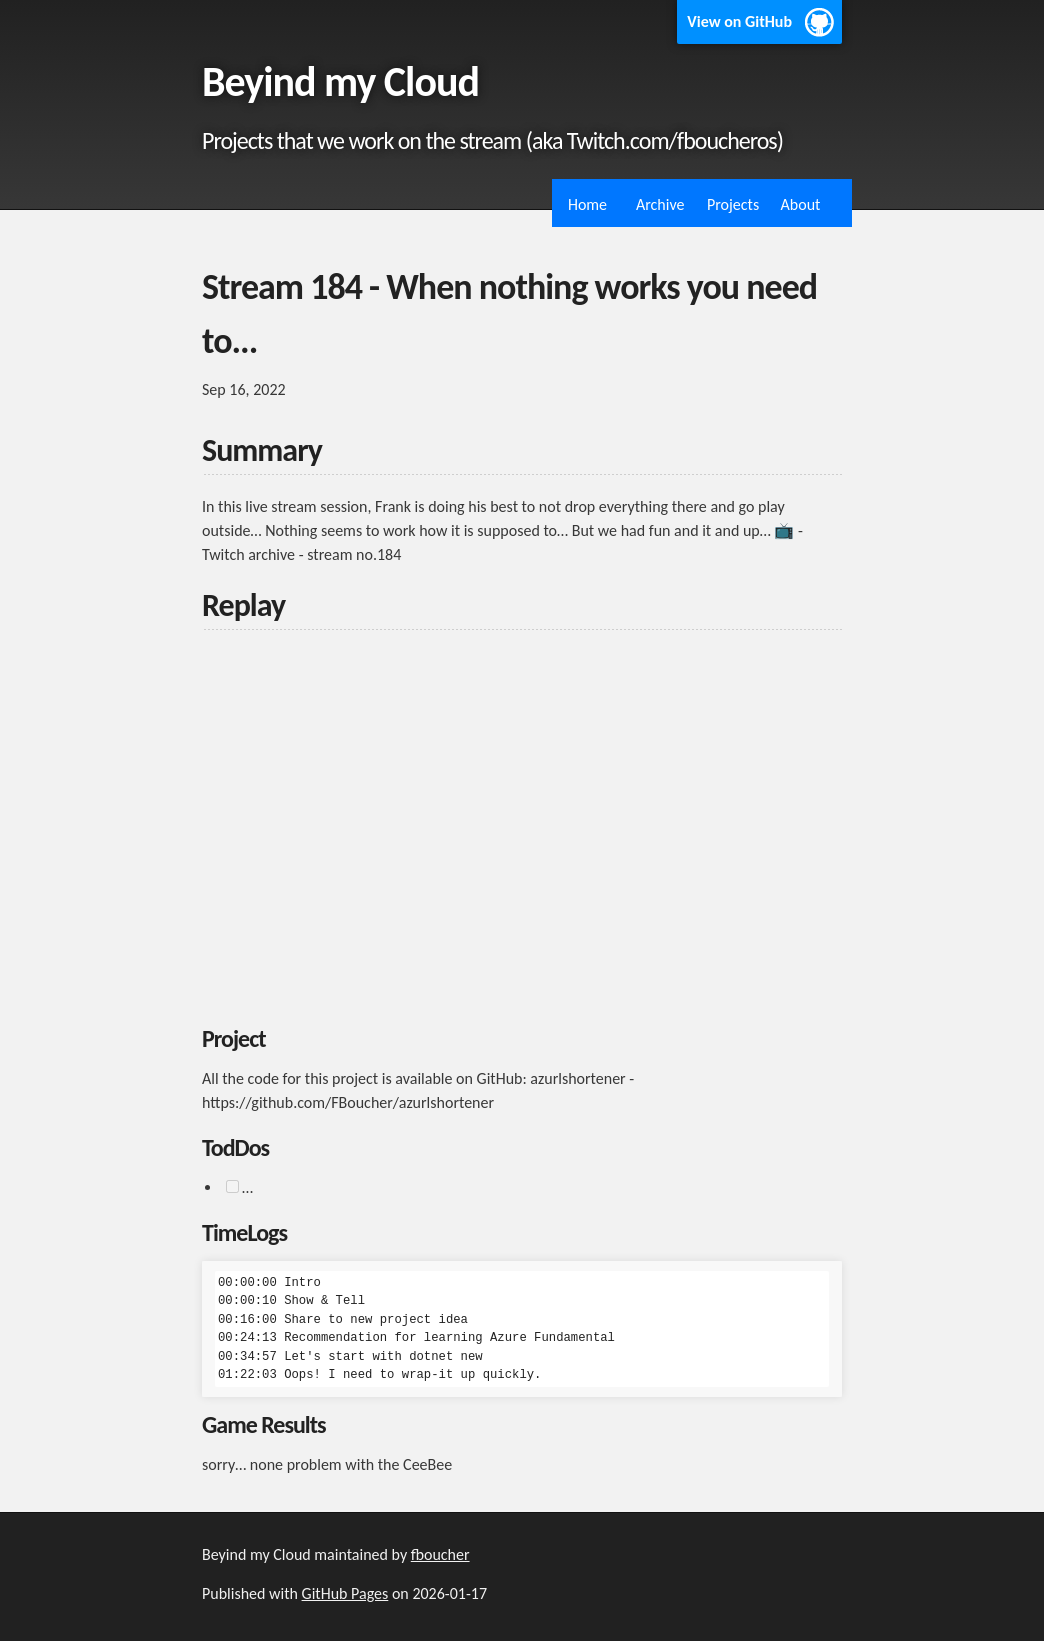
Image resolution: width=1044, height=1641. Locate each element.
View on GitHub (739, 21)
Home (587, 204)
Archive (660, 204)
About (801, 204)
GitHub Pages (345, 1593)
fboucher (440, 1554)
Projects (733, 204)
